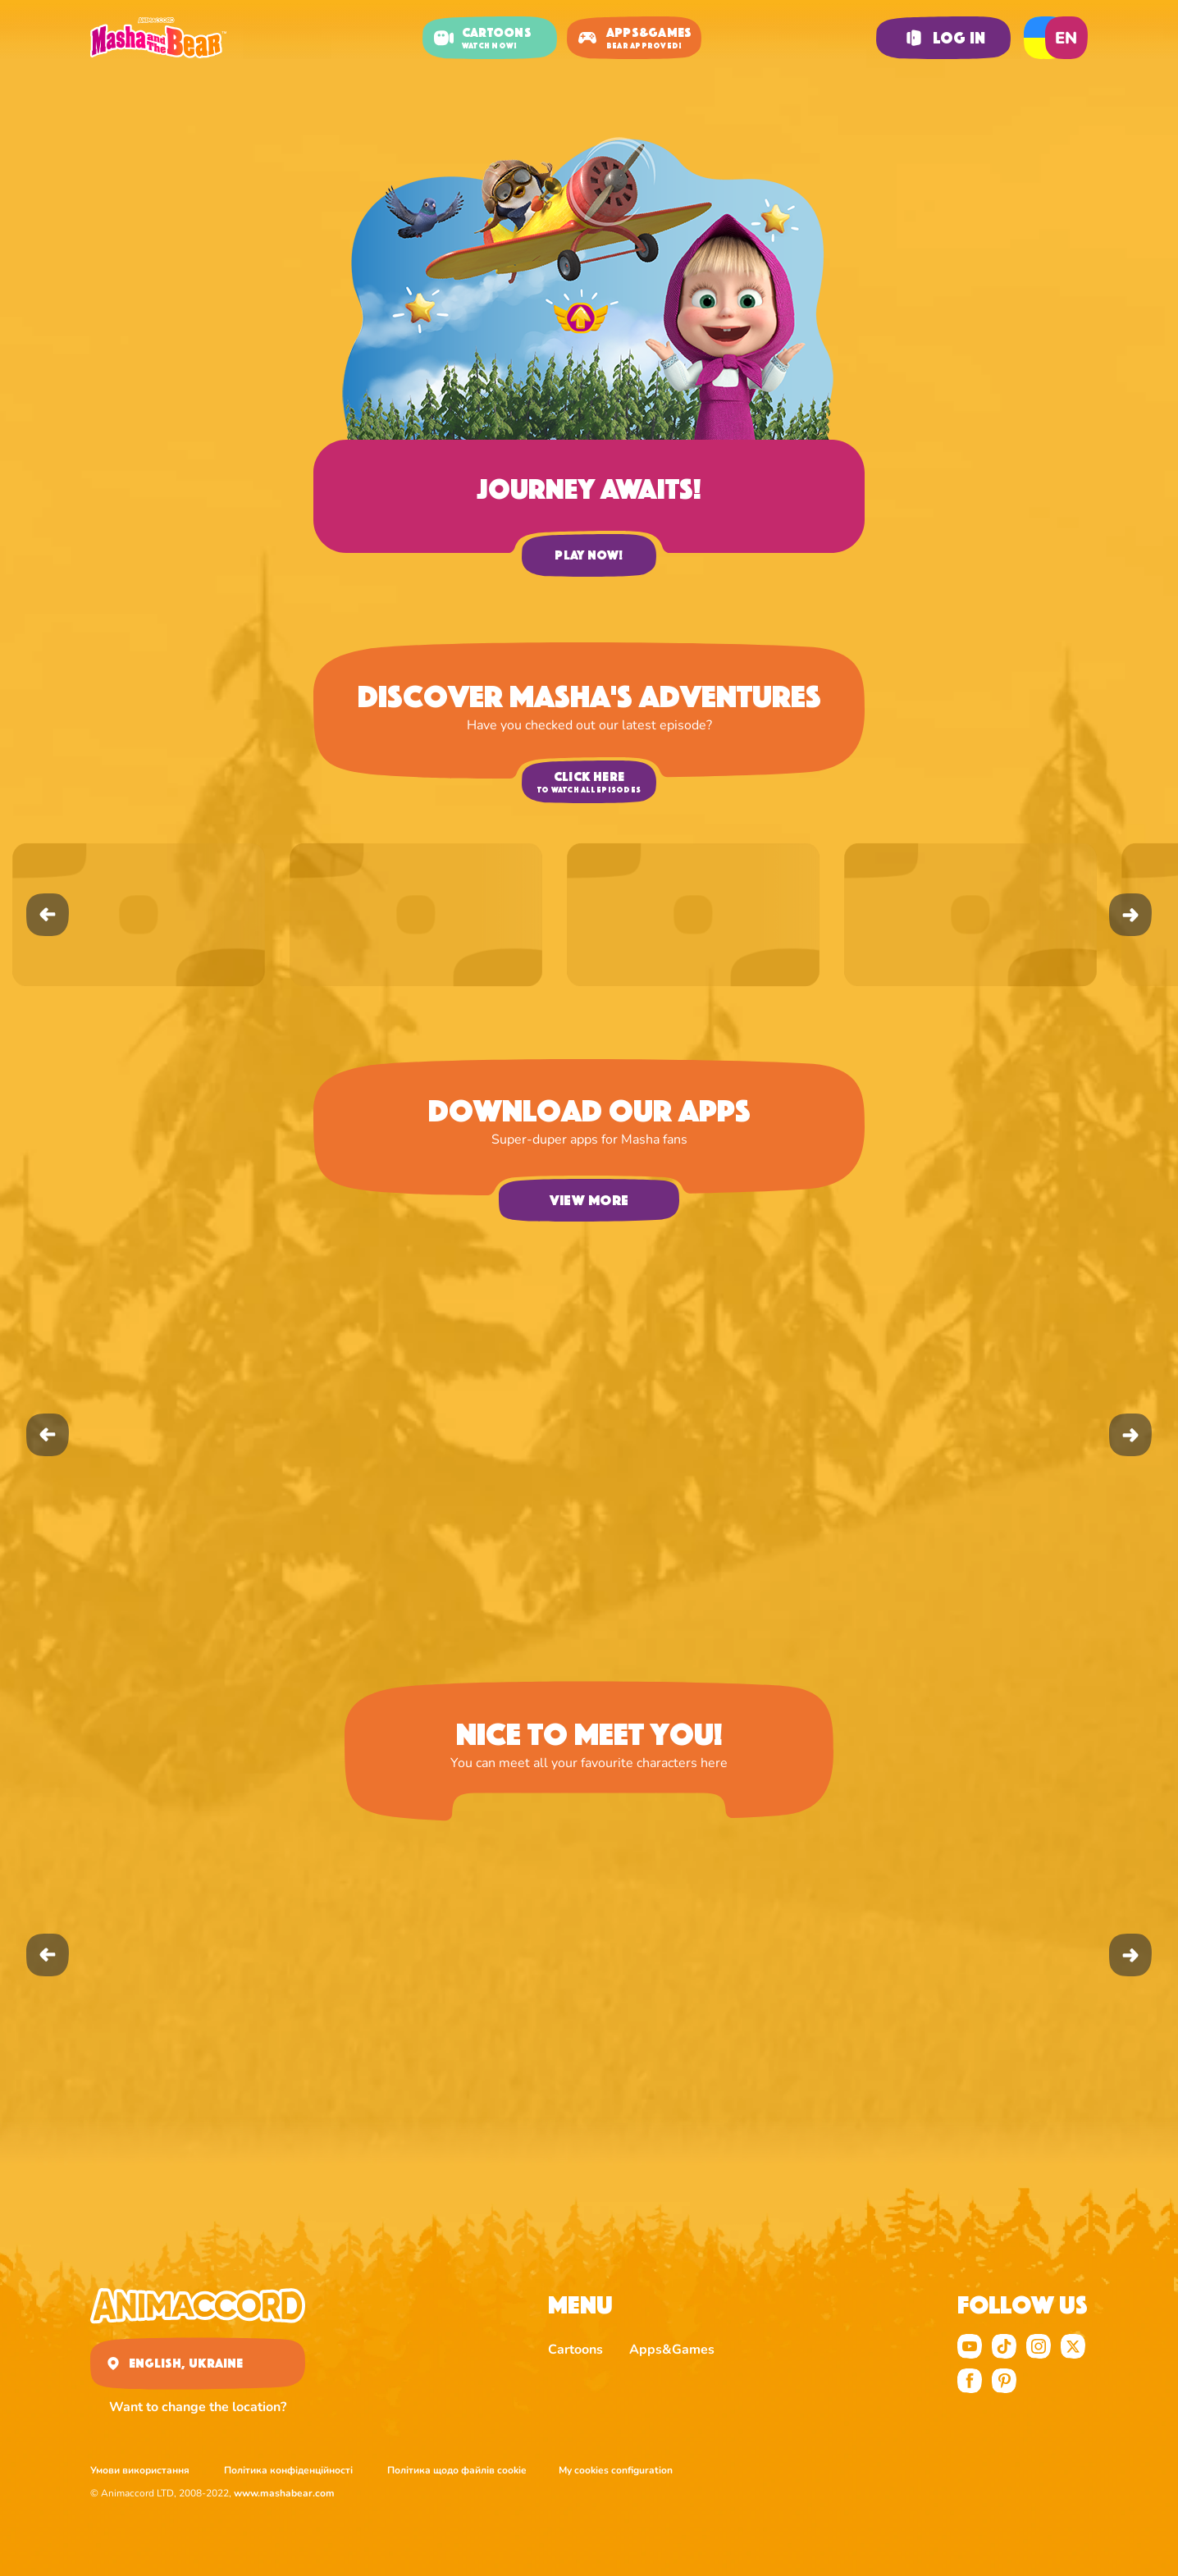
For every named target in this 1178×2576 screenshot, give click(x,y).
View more (589, 1200)
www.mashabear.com (284, 2493)
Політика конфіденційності (289, 2470)
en (1066, 38)
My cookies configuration (616, 2470)
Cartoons (575, 2350)
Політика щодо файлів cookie (457, 2470)
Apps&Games (672, 2350)
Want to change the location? (197, 2407)
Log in (943, 37)
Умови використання (141, 2470)
